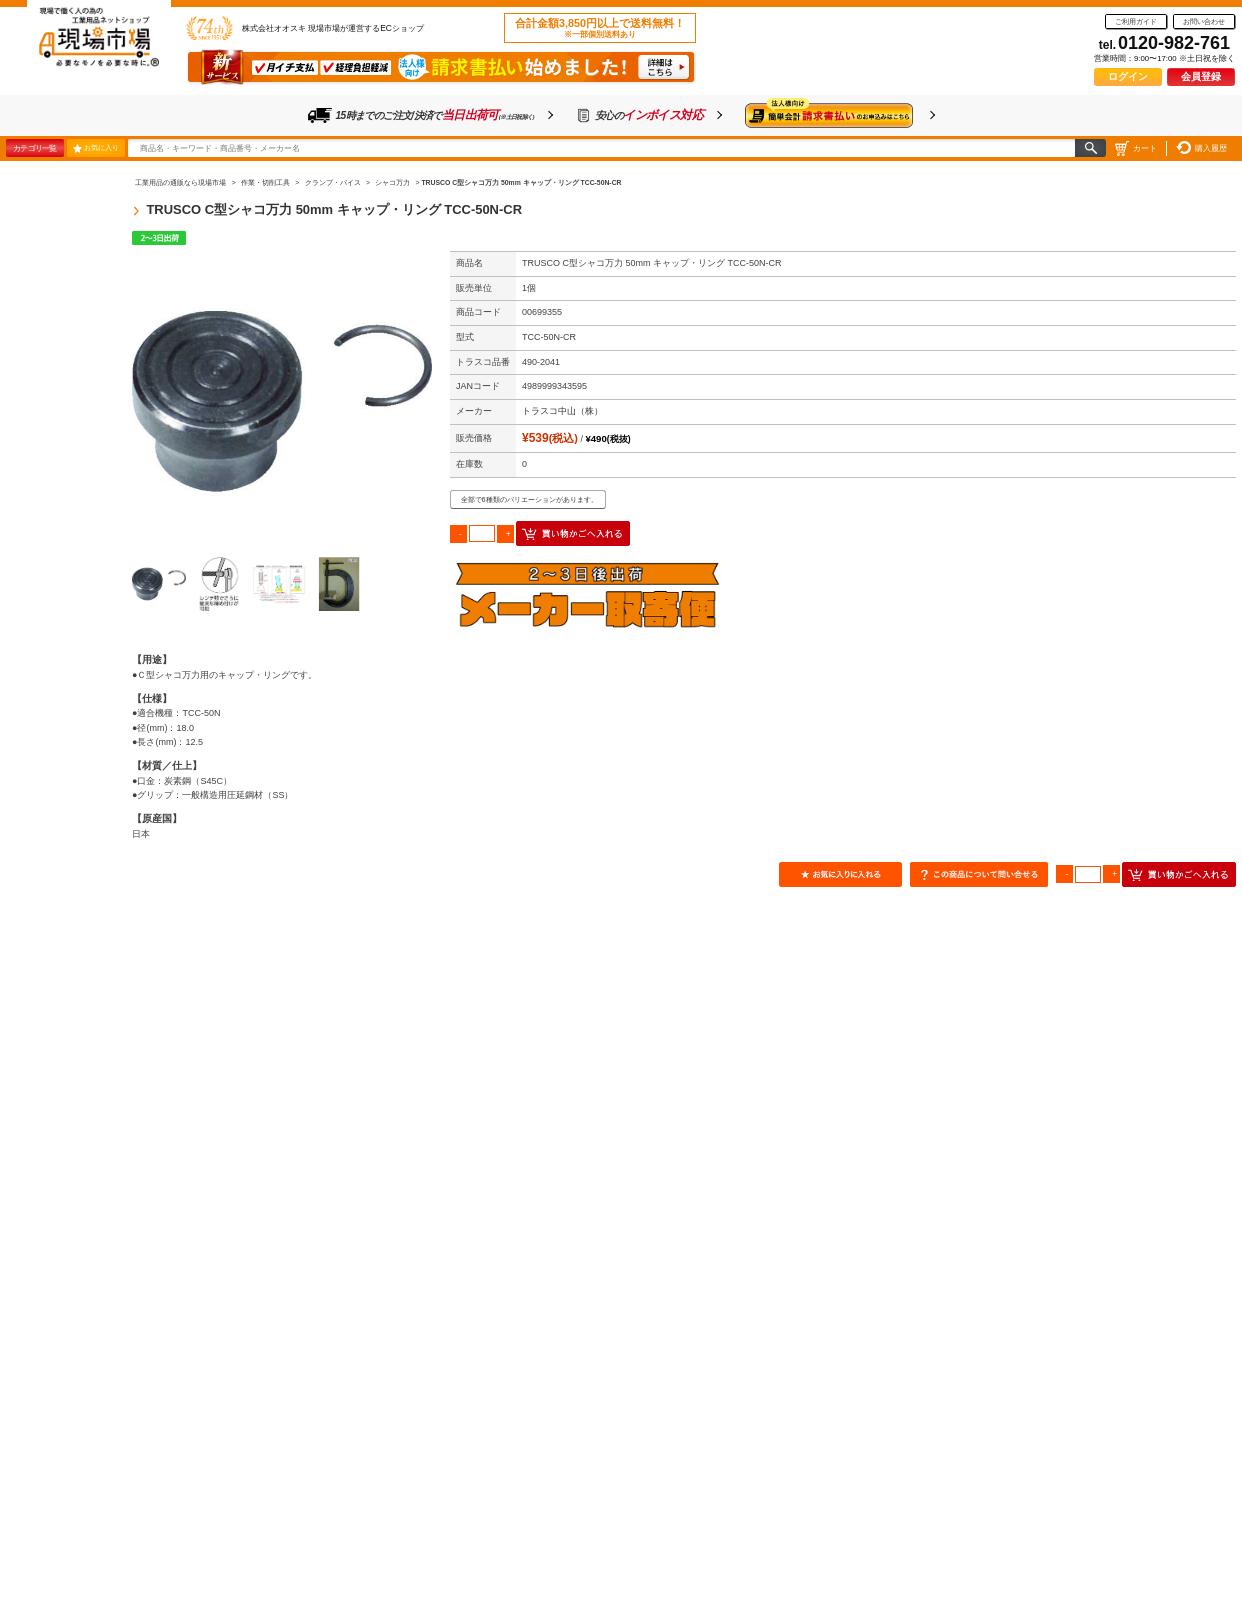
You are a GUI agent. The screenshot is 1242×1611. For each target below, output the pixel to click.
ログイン (1128, 76)
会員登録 (1201, 76)
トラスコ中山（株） (562, 411)
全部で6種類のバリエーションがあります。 (529, 499)
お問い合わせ (1204, 21)
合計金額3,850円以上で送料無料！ (600, 28)
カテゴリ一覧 (34, 148)
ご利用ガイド (1136, 21)
